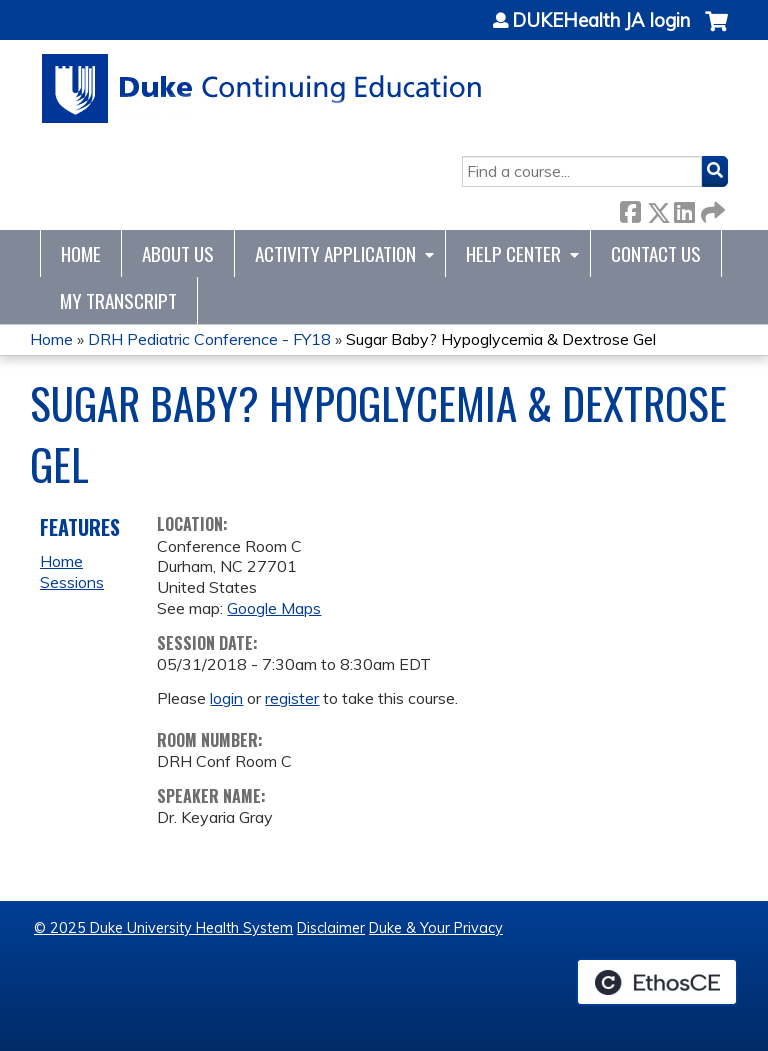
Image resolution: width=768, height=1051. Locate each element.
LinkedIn (684, 208)
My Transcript (118, 300)
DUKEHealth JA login (601, 21)
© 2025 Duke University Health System (163, 928)
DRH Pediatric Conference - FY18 (209, 339)
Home (81, 253)
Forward (711, 208)
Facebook (630, 208)
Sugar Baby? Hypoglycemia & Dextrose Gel (501, 339)
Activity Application (335, 253)
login (226, 698)
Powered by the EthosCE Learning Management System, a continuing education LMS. (657, 982)
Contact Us (656, 253)
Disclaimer (331, 928)
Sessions (72, 582)
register (292, 698)
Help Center (513, 253)
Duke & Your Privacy (436, 928)
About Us (178, 253)
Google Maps (274, 608)
